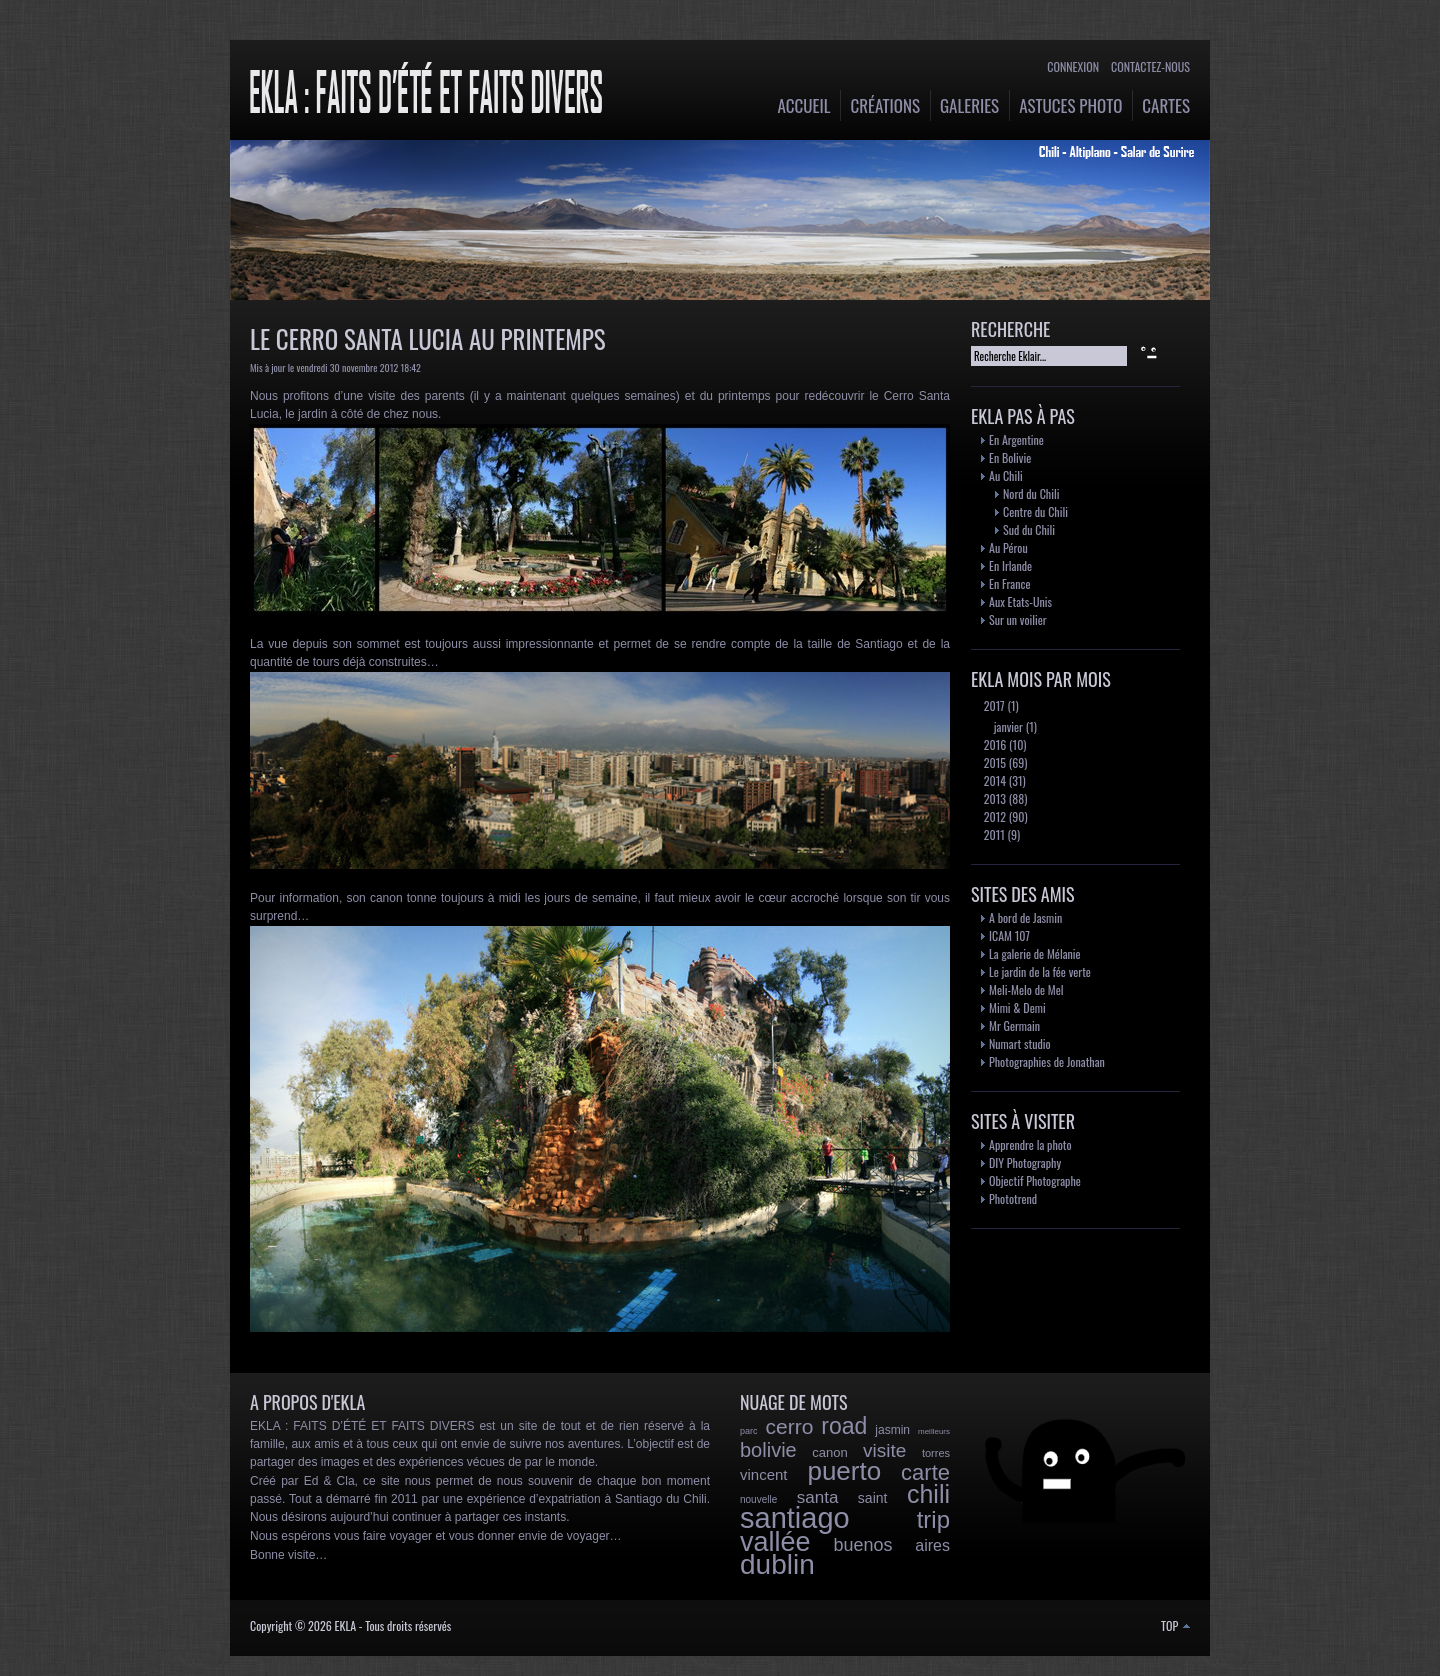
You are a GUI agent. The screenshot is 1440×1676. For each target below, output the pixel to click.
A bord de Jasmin (1025, 917)
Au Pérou (1008, 547)
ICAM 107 (1009, 935)
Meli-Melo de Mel (1026, 989)
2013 (993, 798)
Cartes (1166, 105)
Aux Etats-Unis (1020, 601)
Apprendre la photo (1030, 1144)
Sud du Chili (1029, 529)
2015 (993, 762)
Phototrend (1013, 1198)
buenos (862, 1545)
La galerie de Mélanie (1035, 953)
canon (829, 1452)
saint (873, 1498)
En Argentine (1016, 439)
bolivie (768, 1450)
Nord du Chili (1031, 493)
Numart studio (1020, 1043)
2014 (993, 780)
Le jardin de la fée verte (1040, 971)
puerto (844, 1471)
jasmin (892, 1430)
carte (925, 1472)
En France (1009, 583)
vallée (775, 1542)
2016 (993, 744)
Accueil (804, 105)
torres (936, 1453)
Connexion (1073, 66)
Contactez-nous (1150, 66)
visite (884, 1450)
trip (933, 1519)
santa (818, 1497)
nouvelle (758, 1499)
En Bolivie (1010, 457)
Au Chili (1006, 475)
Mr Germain (1014, 1025)
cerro (789, 1426)
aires (932, 1545)
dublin (777, 1564)
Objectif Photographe (1035, 1180)
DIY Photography (1025, 1162)
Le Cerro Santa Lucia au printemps (428, 338)
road (844, 1426)
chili (928, 1494)
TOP (1175, 1625)
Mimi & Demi (1017, 1007)
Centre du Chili (1035, 511)
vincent (764, 1474)
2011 (993, 834)
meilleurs (934, 1431)
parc (749, 1431)
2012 (993, 816)
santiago (795, 1518)
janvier (1007, 726)
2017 (993, 705)
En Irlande (1010, 565)
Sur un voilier (1018, 619)
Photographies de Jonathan (1047, 1061)
